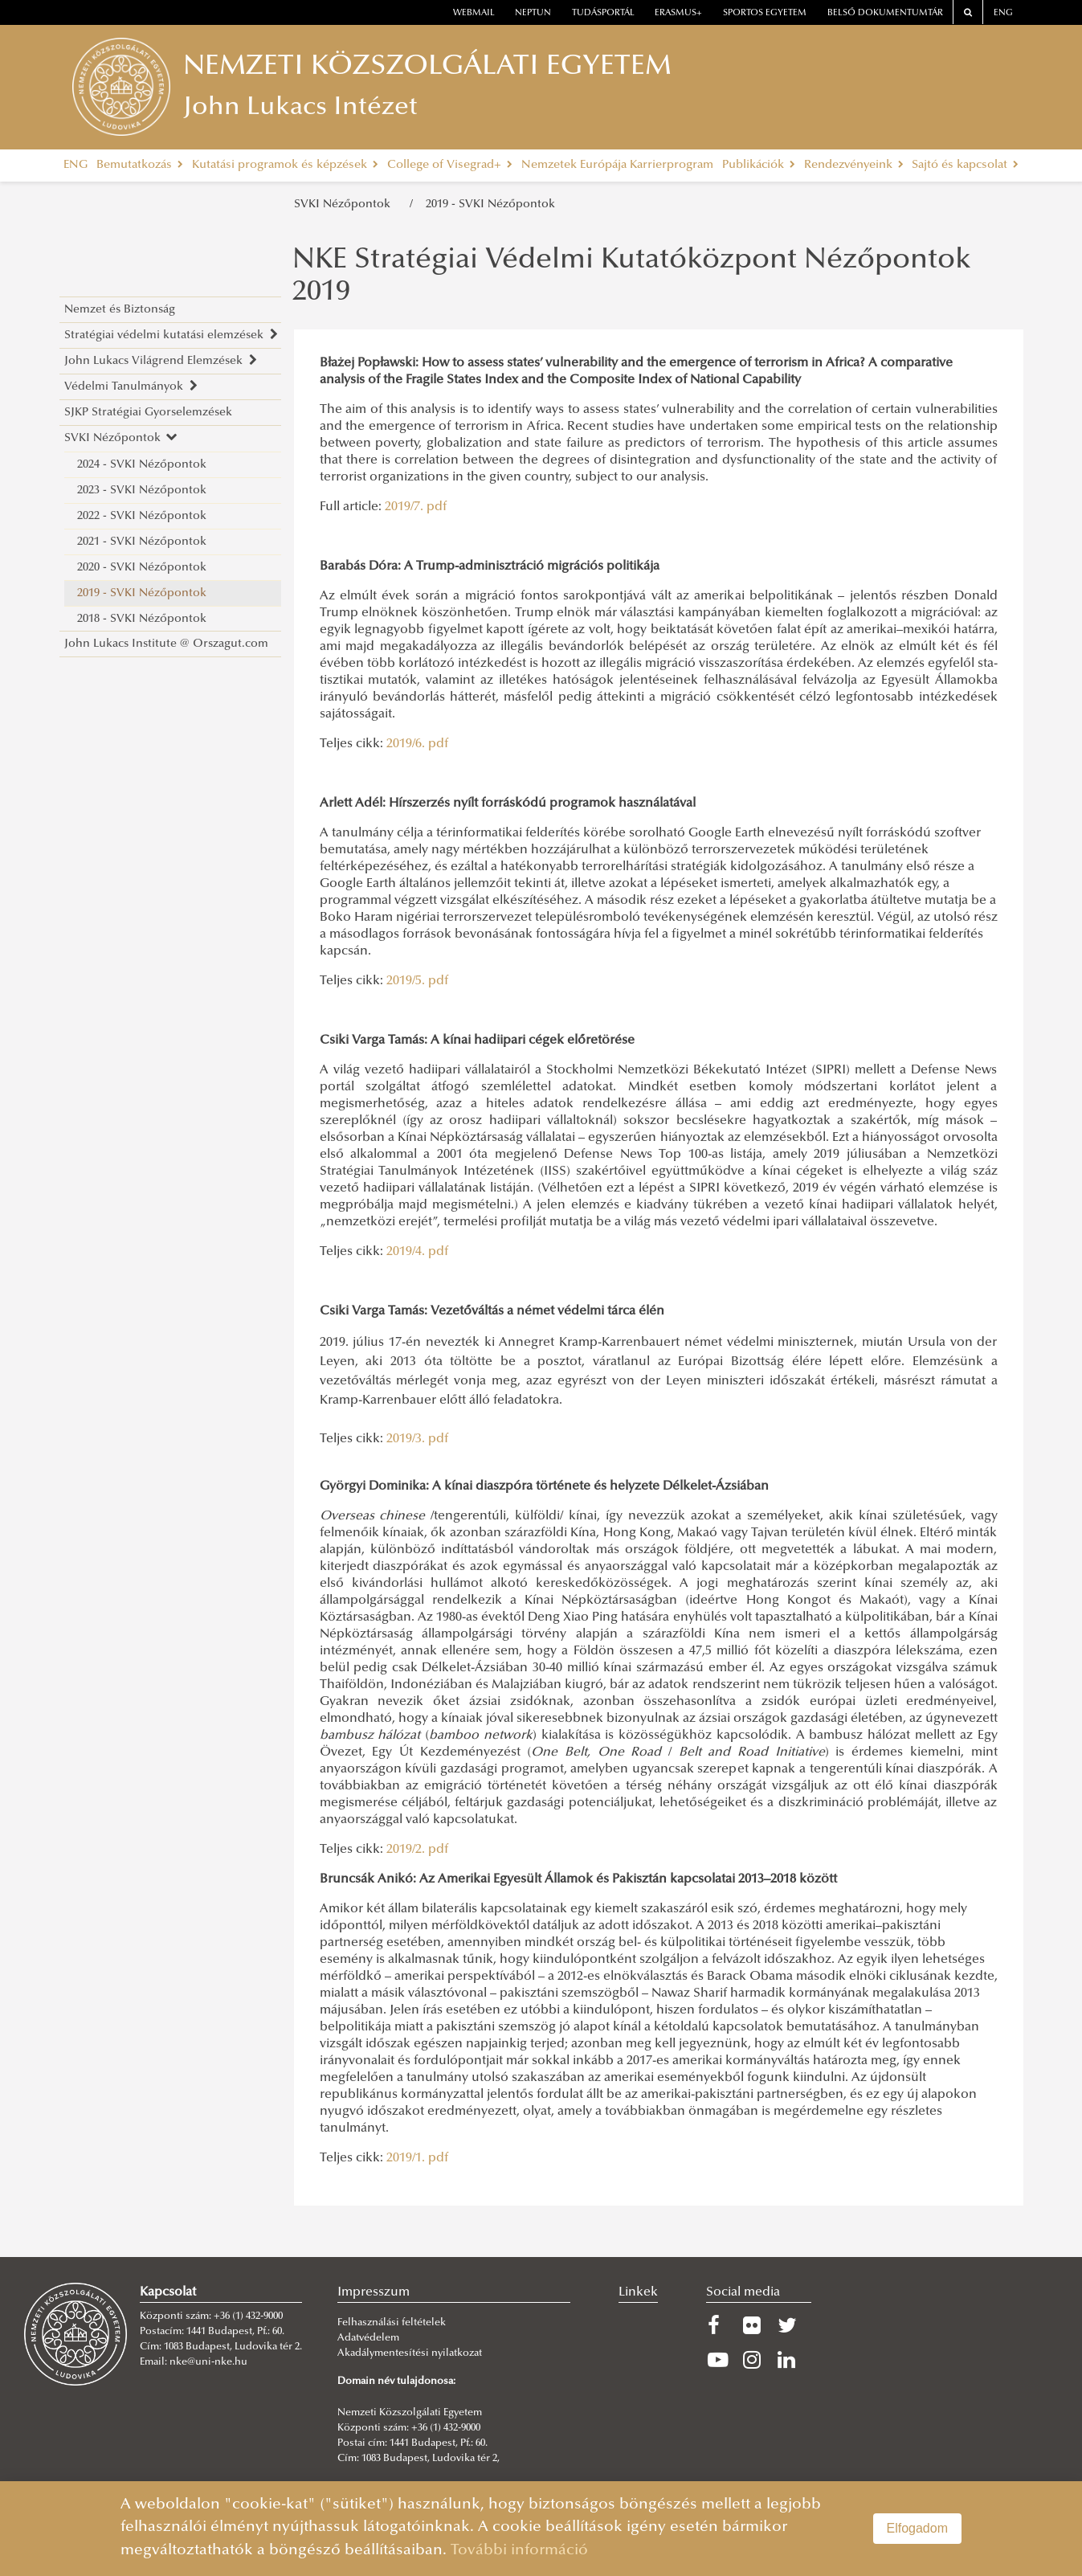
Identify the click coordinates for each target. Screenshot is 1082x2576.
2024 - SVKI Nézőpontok (141, 465)
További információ (519, 2550)
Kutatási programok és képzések (285, 165)
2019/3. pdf (417, 1439)
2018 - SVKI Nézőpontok (141, 619)
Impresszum (373, 2292)
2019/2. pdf (417, 1849)
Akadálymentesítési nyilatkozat (409, 2353)
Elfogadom (918, 2528)
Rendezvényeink (854, 165)
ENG (1003, 13)
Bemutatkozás (139, 165)
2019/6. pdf (417, 744)
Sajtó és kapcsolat (965, 165)
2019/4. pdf (417, 1251)
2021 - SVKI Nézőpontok (141, 542)
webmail (474, 13)
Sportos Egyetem (764, 13)
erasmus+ (678, 13)
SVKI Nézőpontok (345, 204)
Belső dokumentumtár (885, 13)
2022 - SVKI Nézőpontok (141, 516)
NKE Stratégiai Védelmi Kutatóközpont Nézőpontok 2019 (631, 277)
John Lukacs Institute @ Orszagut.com (166, 644)
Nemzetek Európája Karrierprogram (617, 165)
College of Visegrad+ (449, 165)
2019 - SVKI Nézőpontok (490, 204)
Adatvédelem (368, 2338)
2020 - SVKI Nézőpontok (141, 568)
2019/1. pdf (417, 2158)
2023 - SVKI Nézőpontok (141, 491)
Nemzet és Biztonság (119, 310)
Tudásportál (603, 13)
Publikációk (758, 165)
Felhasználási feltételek (391, 2323)
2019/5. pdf (417, 981)
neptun (533, 13)
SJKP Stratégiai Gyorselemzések (148, 413)
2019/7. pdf (416, 507)
